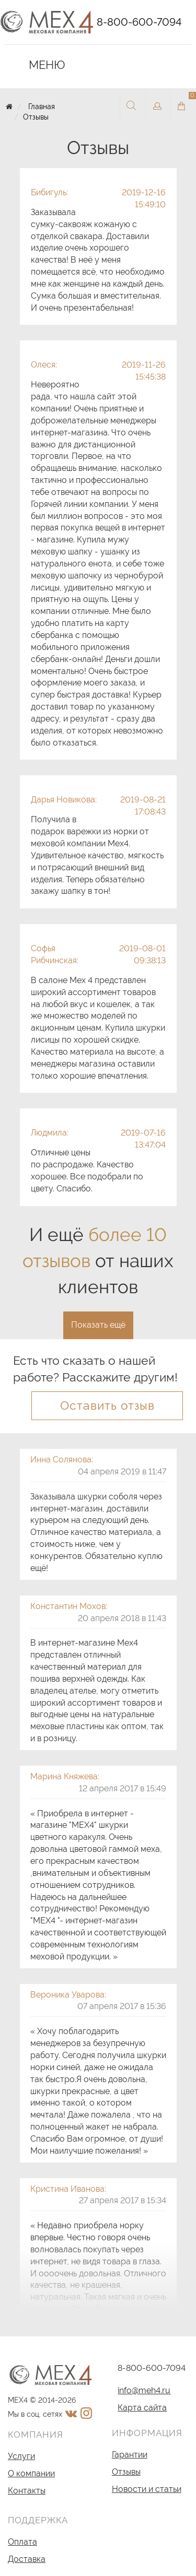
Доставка (26, 2559)
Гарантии (129, 2455)
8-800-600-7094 (139, 22)
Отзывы (36, 117)
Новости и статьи (146, 2489)
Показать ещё (98, 1325)
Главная (41, 106)
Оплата (22, 2542)
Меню (40, 65)
